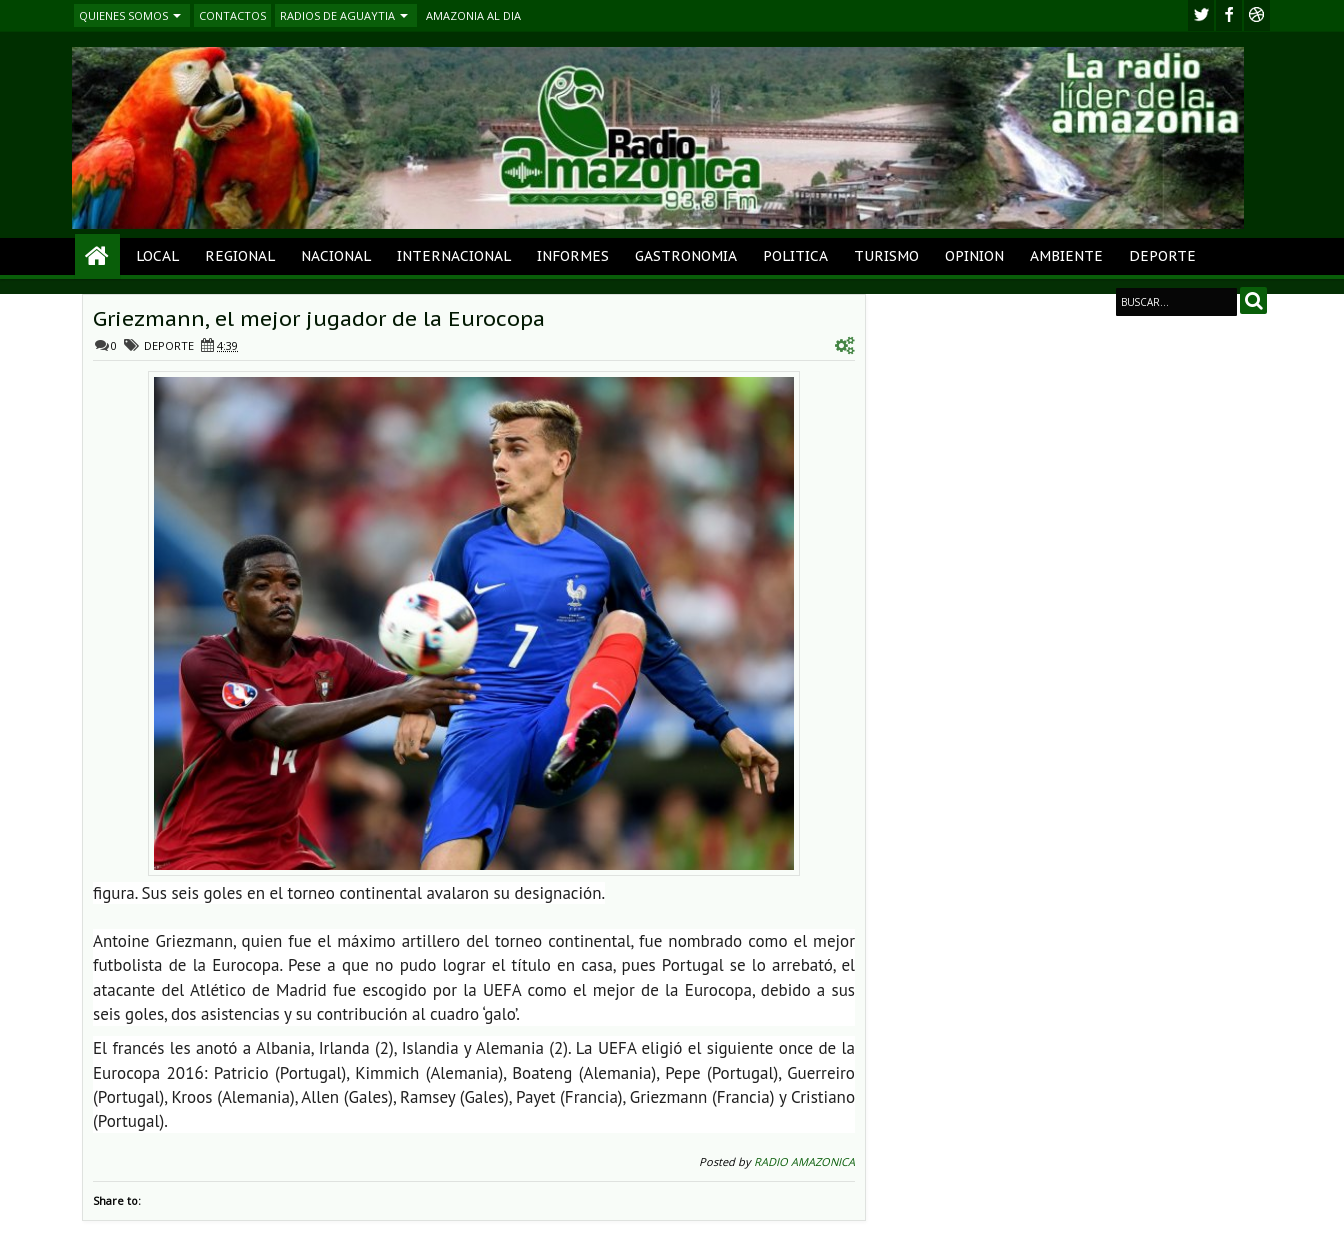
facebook (1229, 15)
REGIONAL (240, 256)
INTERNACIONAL (454, 256)
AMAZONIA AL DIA (473, 15)
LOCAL (157, 256)
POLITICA (795, 256)
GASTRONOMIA (686, 256)
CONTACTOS (232, 15)
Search (1253, 300)
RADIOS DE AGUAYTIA (337, 15)
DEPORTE (1162, 256)
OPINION (974, 256)
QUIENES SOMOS (123, 15)
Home (97, 256)
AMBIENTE (1066, 256)
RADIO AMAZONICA (804, 1161)
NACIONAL (336, 256)
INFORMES (573, 256)
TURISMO (886, 256)
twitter (1201, 15)
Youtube (1257, 15)
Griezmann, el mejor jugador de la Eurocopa (319, 318)
